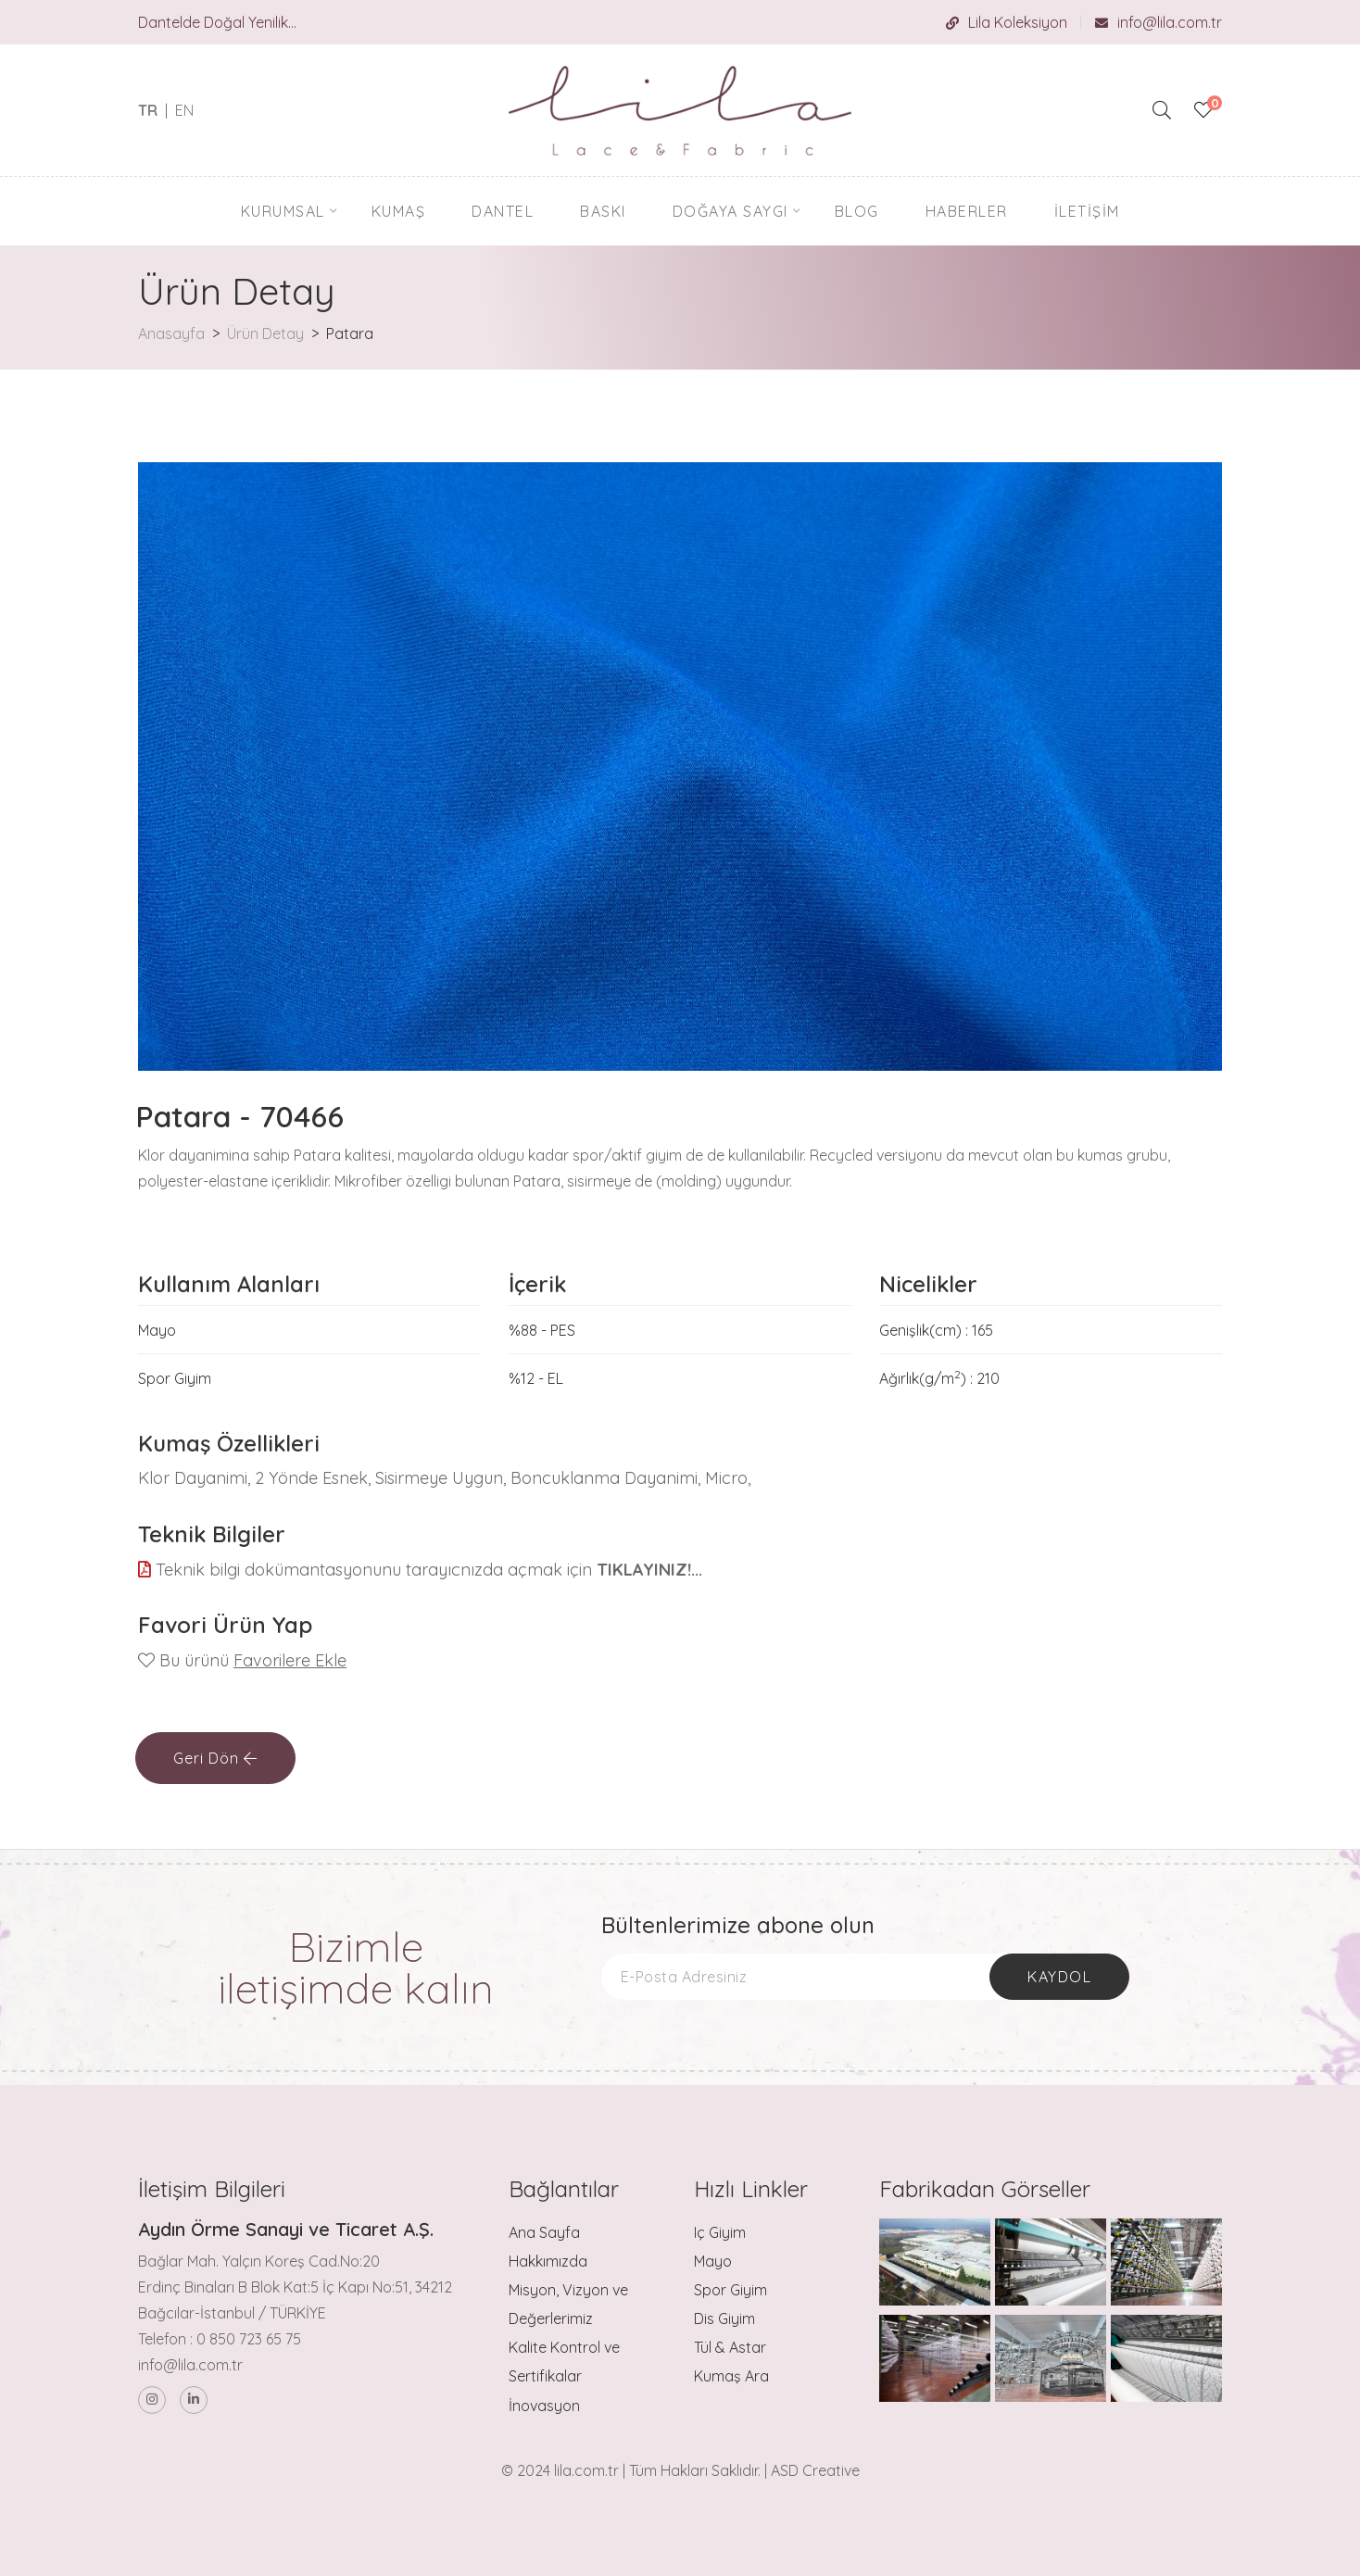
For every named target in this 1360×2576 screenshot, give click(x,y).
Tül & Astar (730, 2347)
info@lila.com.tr (1158, 22)
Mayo (713, 2261)
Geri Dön (215, 1758)
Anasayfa (171, 333)
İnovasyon (544, 2405)
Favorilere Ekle (289, 1660)
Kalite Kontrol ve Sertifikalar (564, 2361)
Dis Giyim (724, 2318)
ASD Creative (815, 2470)
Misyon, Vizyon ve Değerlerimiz (568, 2304)
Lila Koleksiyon (1006, 22)
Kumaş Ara (731, 2376)
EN (184, 110)
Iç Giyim (720, 2232)
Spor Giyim (730, 2290)
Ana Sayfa (544, 2232)
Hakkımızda (548, 2261)
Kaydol (1059, 1976)
